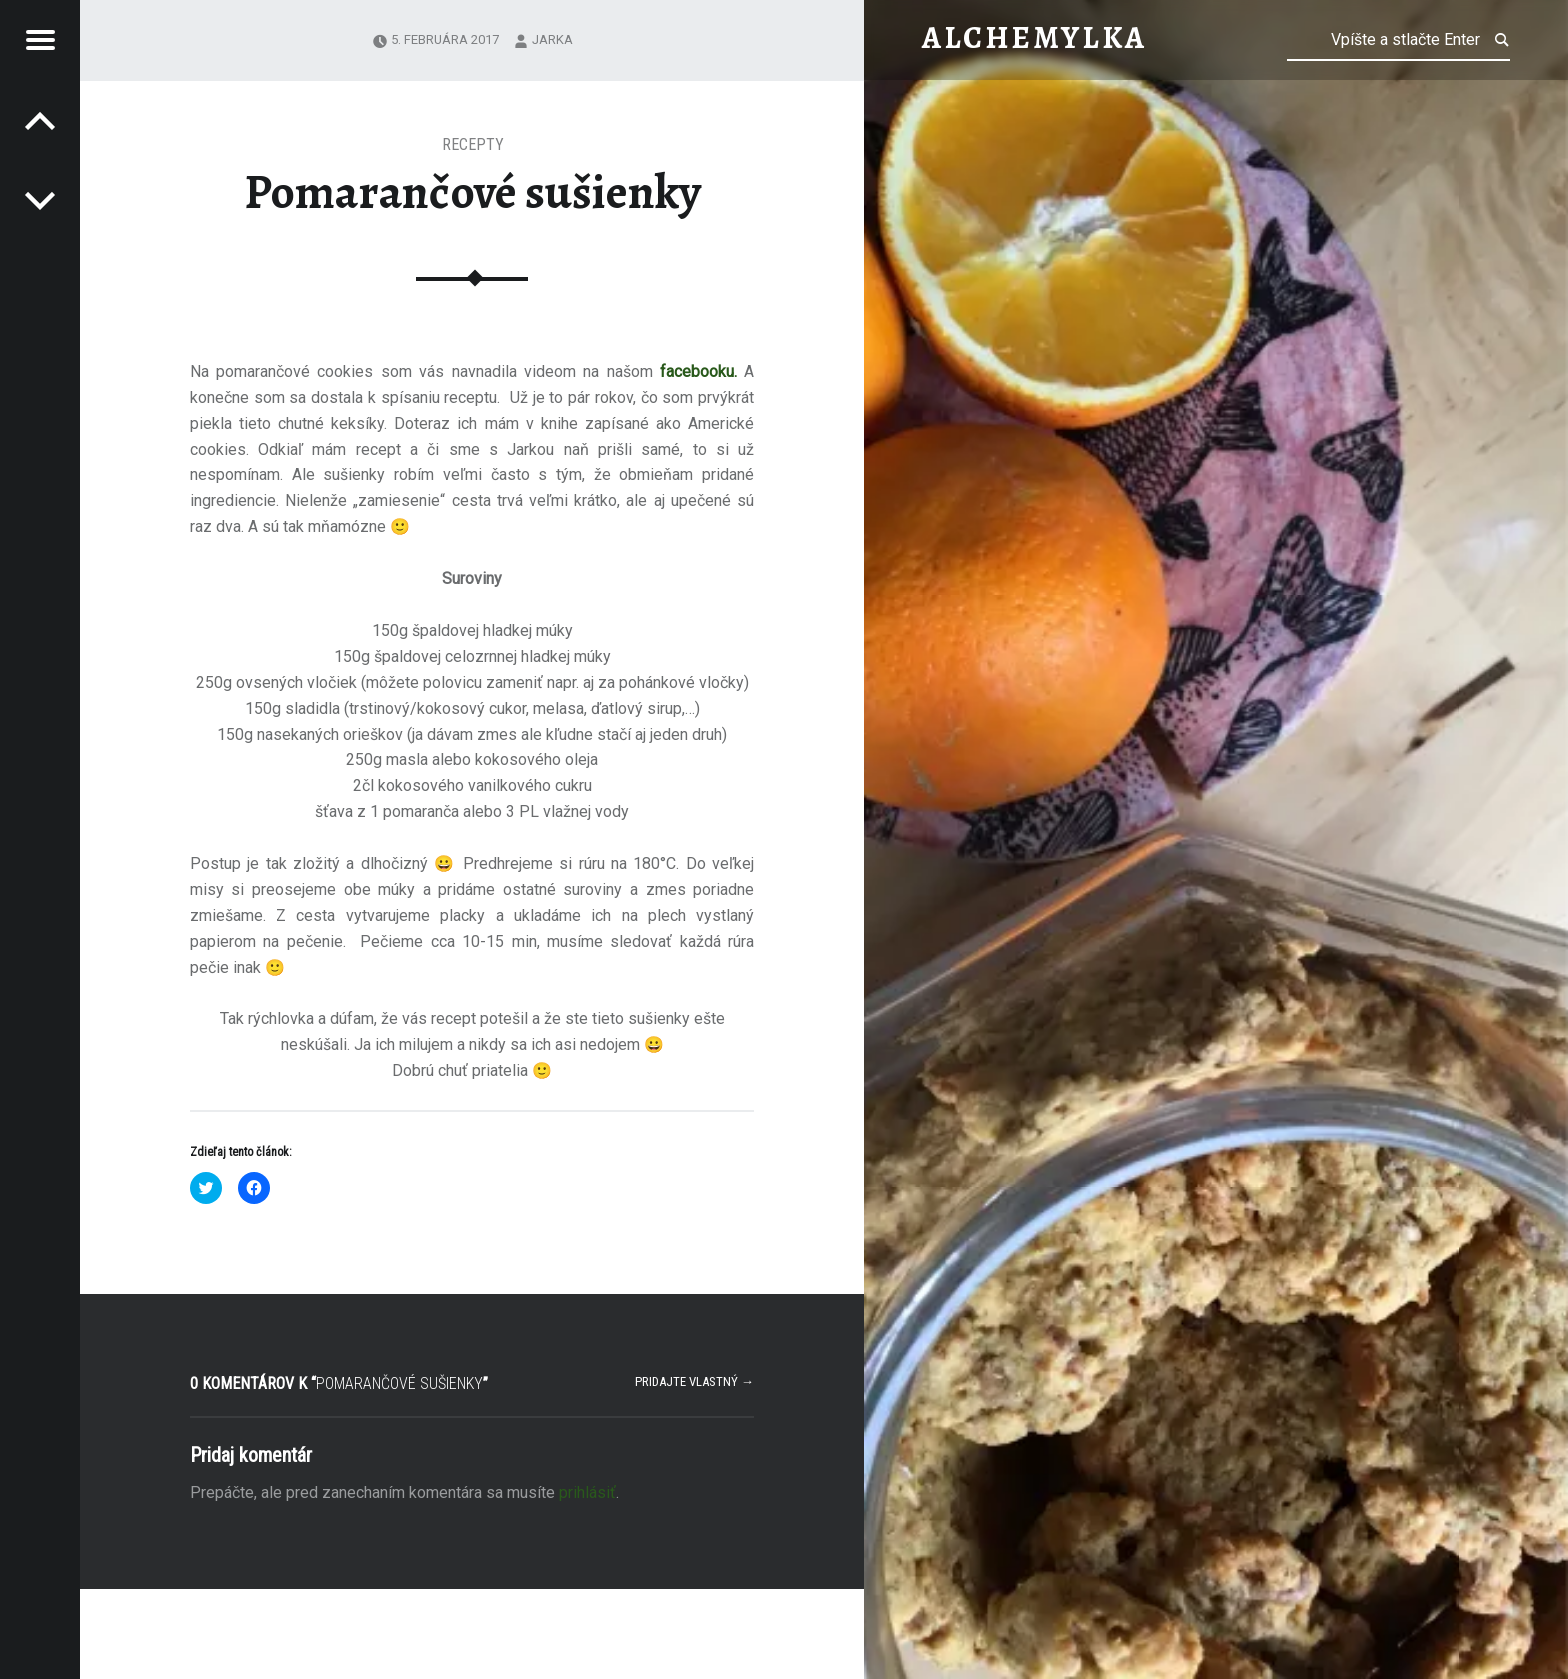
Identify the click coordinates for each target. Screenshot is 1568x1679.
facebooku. (702, 371)
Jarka (552, 39)
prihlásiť (587, 1492)
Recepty (473, 144)
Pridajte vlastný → (694, 1381)
